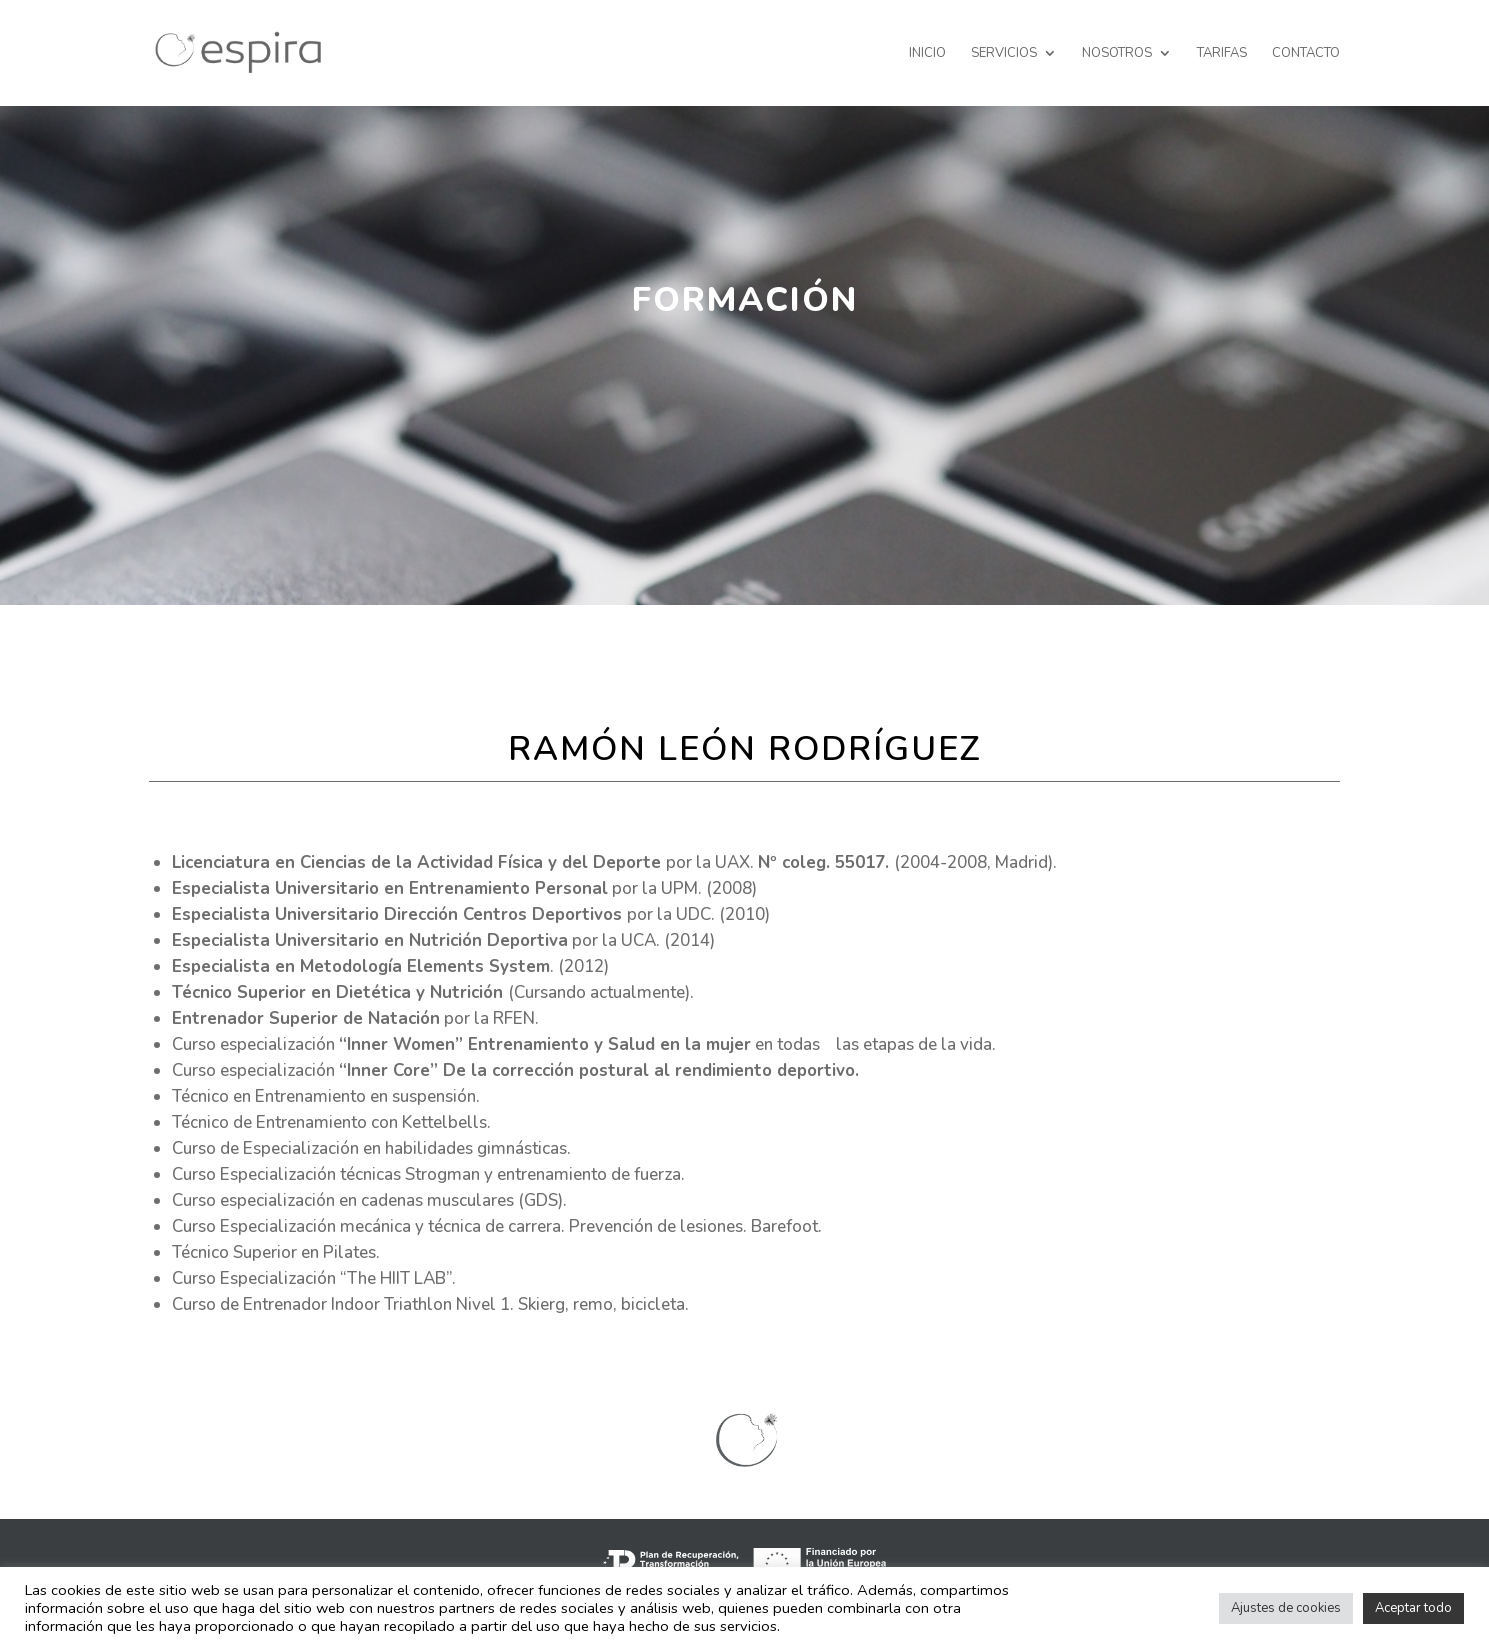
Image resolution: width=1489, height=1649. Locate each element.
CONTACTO (1306, 54)
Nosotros (1117, 54)
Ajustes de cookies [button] (1286, 1608)
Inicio (927, 54)
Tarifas (1222, 54)
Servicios (1004, 54)
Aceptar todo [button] (1413, 1608)
